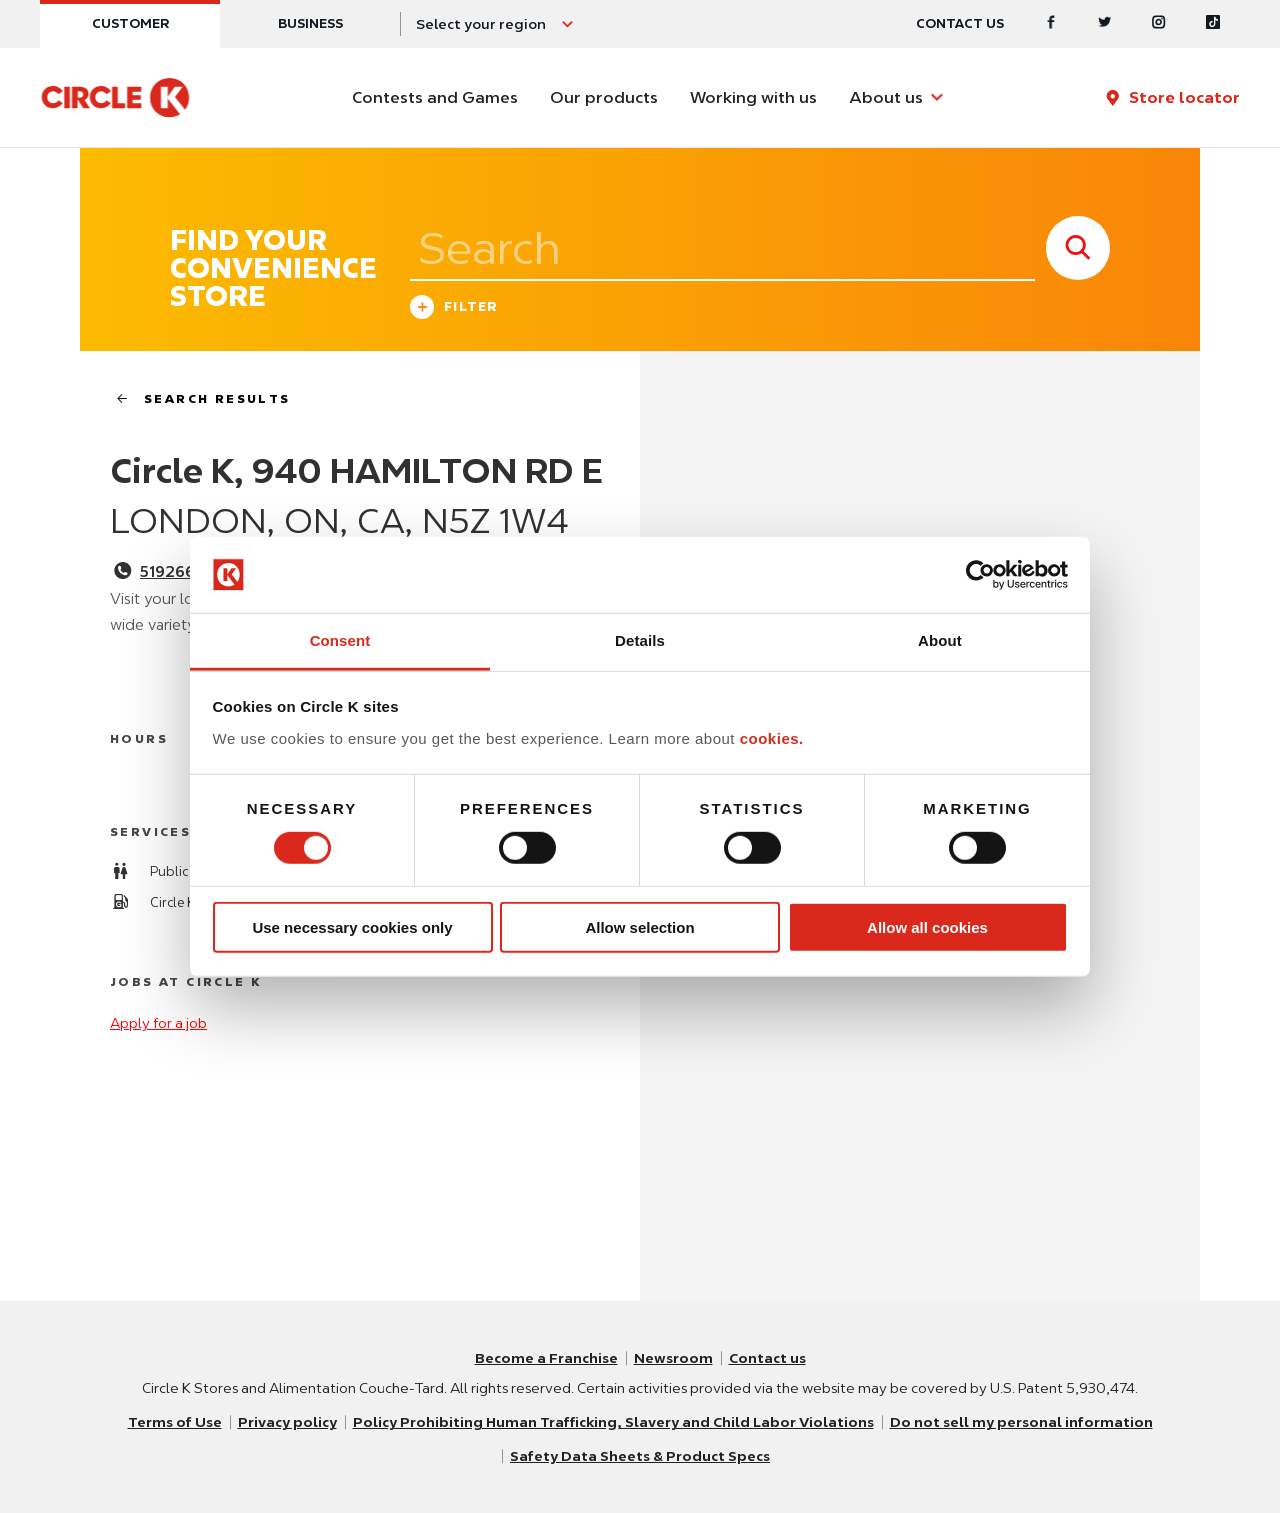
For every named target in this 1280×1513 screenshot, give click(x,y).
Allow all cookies (927, 927)
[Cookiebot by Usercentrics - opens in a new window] (980, 575)
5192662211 (183, 572)
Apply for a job (158, 1023)
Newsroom (673, 1358)
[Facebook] (1051, 24)
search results (195, 398)
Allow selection (639, 927)
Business (310, 23)
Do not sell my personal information (1021, 1422)
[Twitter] (1105, 24)
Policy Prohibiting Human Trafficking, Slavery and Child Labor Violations (613, 1422)
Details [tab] (640, 640)
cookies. (772, 738)
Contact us (960, 23)
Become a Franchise (546, 1358)
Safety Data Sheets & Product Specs (640, 1456)
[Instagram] (1159, 24)
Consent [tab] (340, 640)
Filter (454, 309)
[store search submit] (1078, 248)
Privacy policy (287, 1422)
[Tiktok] (1213, 24)
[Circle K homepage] (115, 98)
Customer (130, 23)
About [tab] (940, 640)
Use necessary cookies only (352, 927)
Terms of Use (175, 1422)
